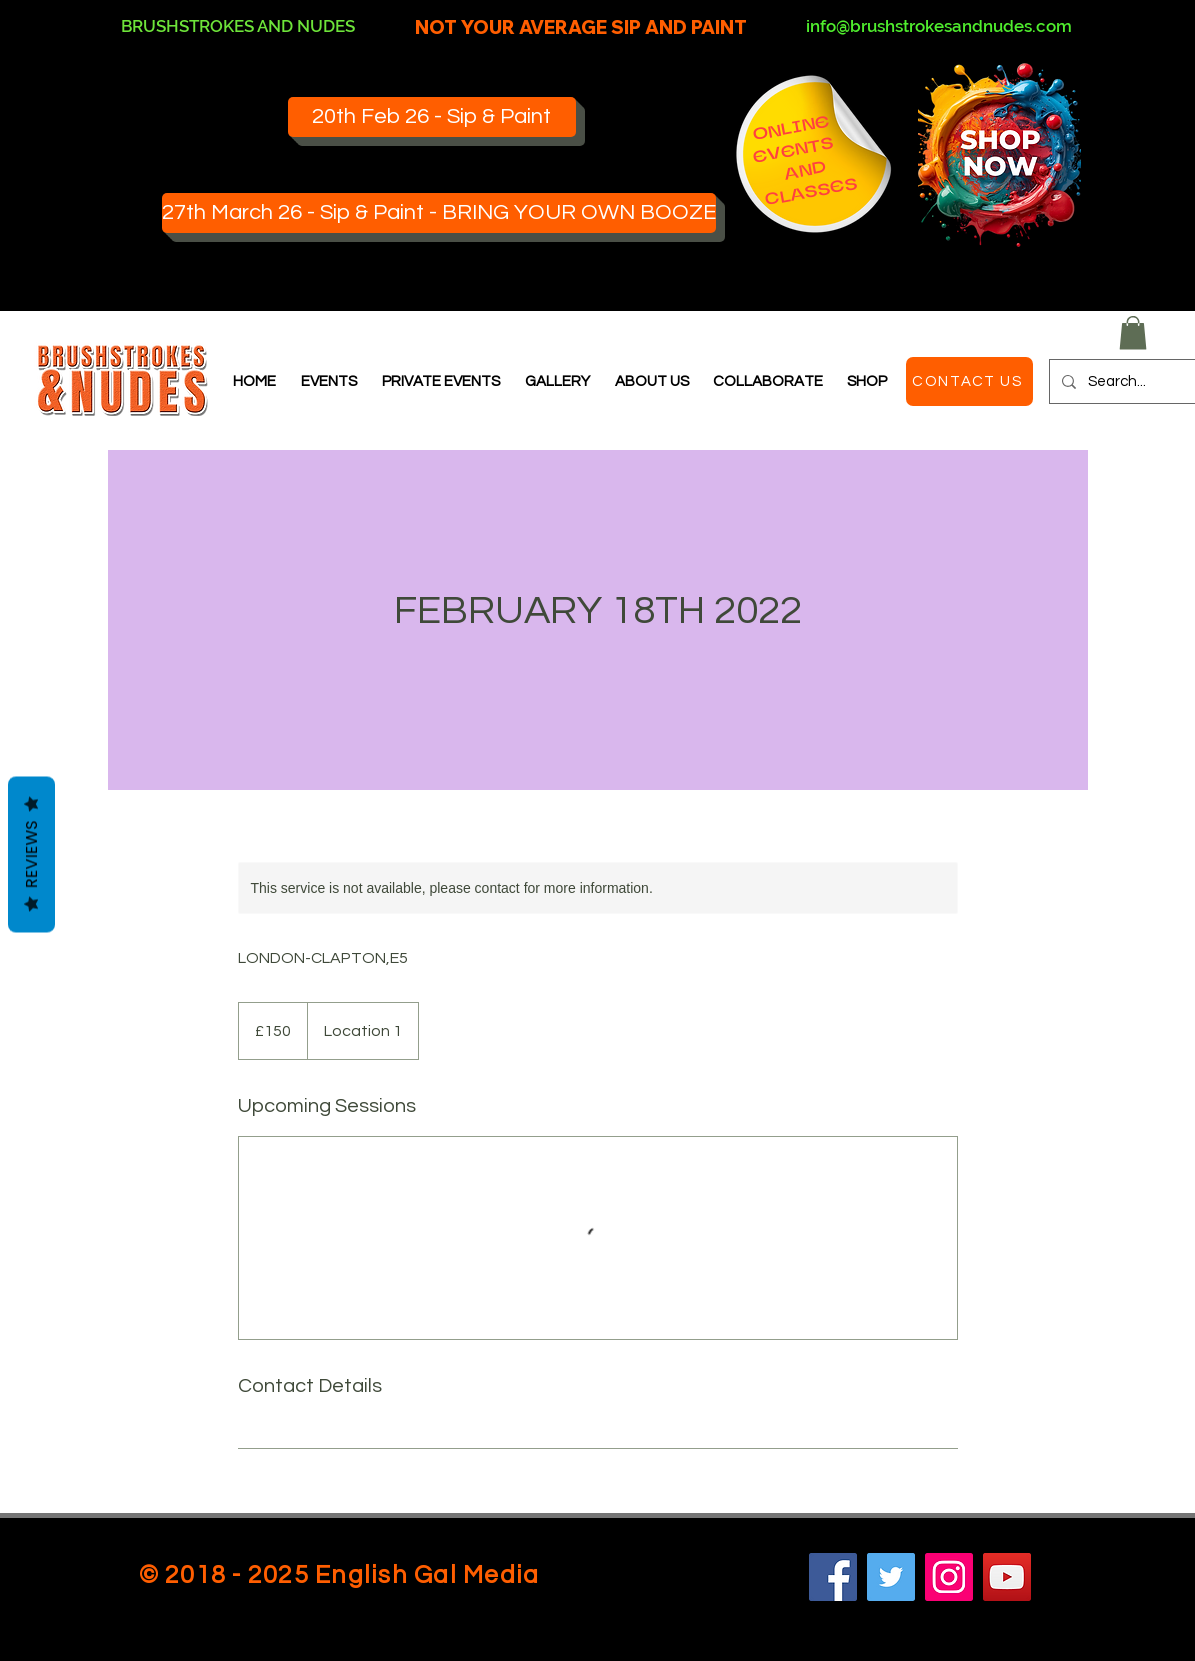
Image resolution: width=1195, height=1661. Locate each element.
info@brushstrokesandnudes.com (939, 26)
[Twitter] (891, 1577)
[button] (1133, 332)
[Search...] (1131, 381)
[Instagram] (949, 1577)
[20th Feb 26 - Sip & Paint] (432, 117)
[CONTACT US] (969, 381)
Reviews (31, 854)
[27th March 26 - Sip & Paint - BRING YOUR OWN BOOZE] (439, 213)
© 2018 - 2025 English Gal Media (339, 1575)
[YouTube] (1007, 1577)
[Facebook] (833, 1577)
